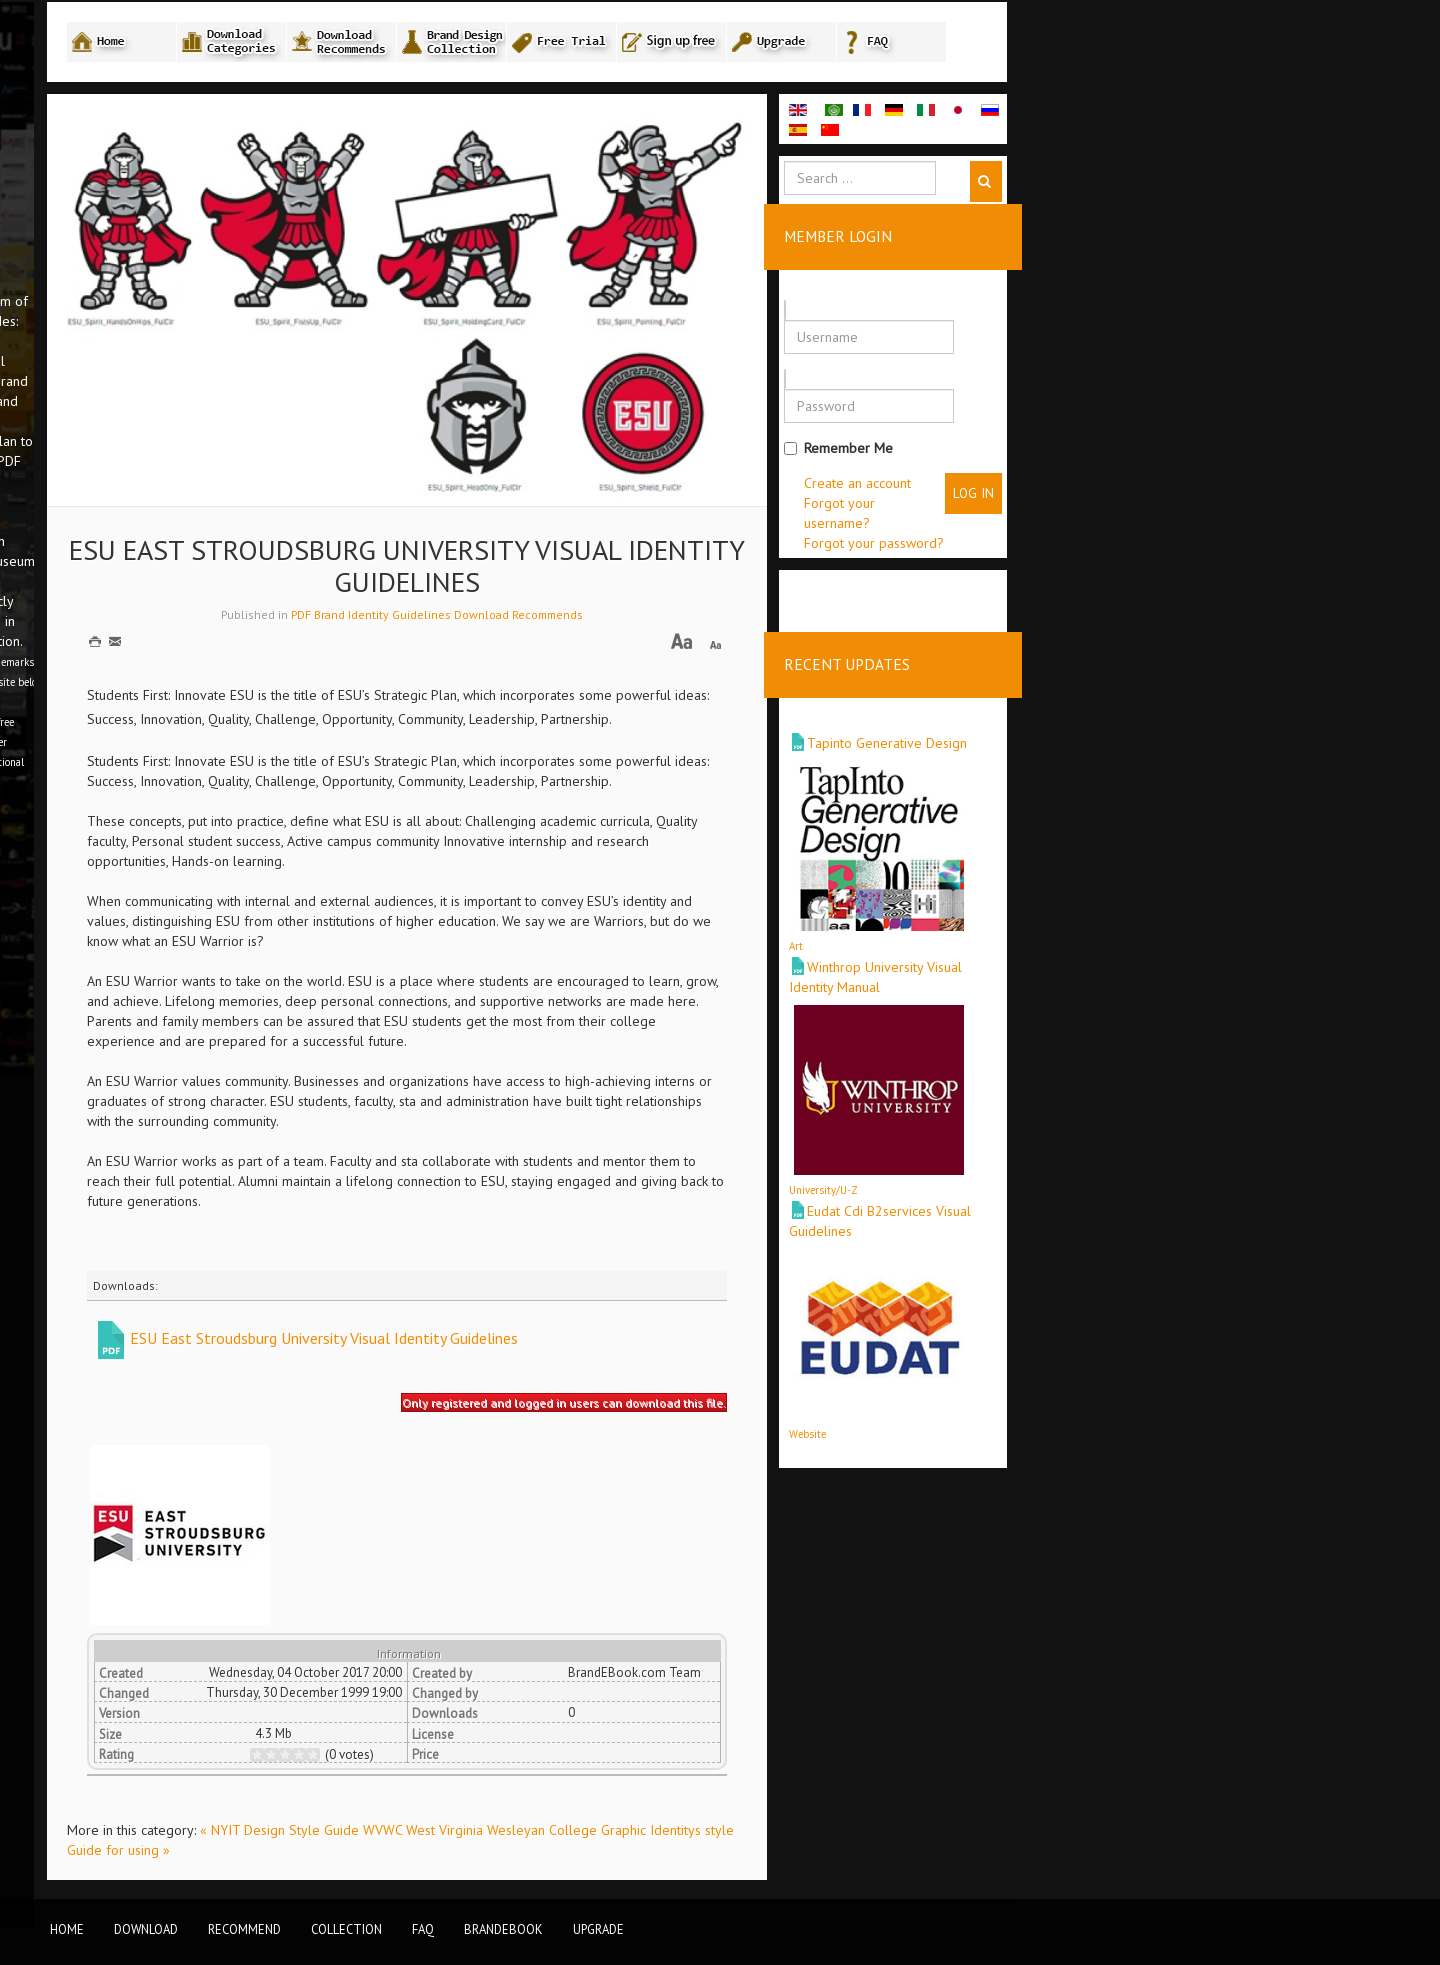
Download (146, 1929)
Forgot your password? (1121, 551)
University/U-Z (1070, 1180)
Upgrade (598, 1929)
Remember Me (1085, 456)
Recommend (244, 1929)
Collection (346, 1929)
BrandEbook (503, 1929)
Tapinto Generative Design (1134, 733)
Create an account (1104, 491)
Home (67, 1929)
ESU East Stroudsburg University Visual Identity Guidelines (571, 1346)
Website (1054, 1424)
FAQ (423, 1929)
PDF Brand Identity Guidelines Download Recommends (684, 623)
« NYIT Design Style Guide (528, 1839)
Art (1043, 936)
